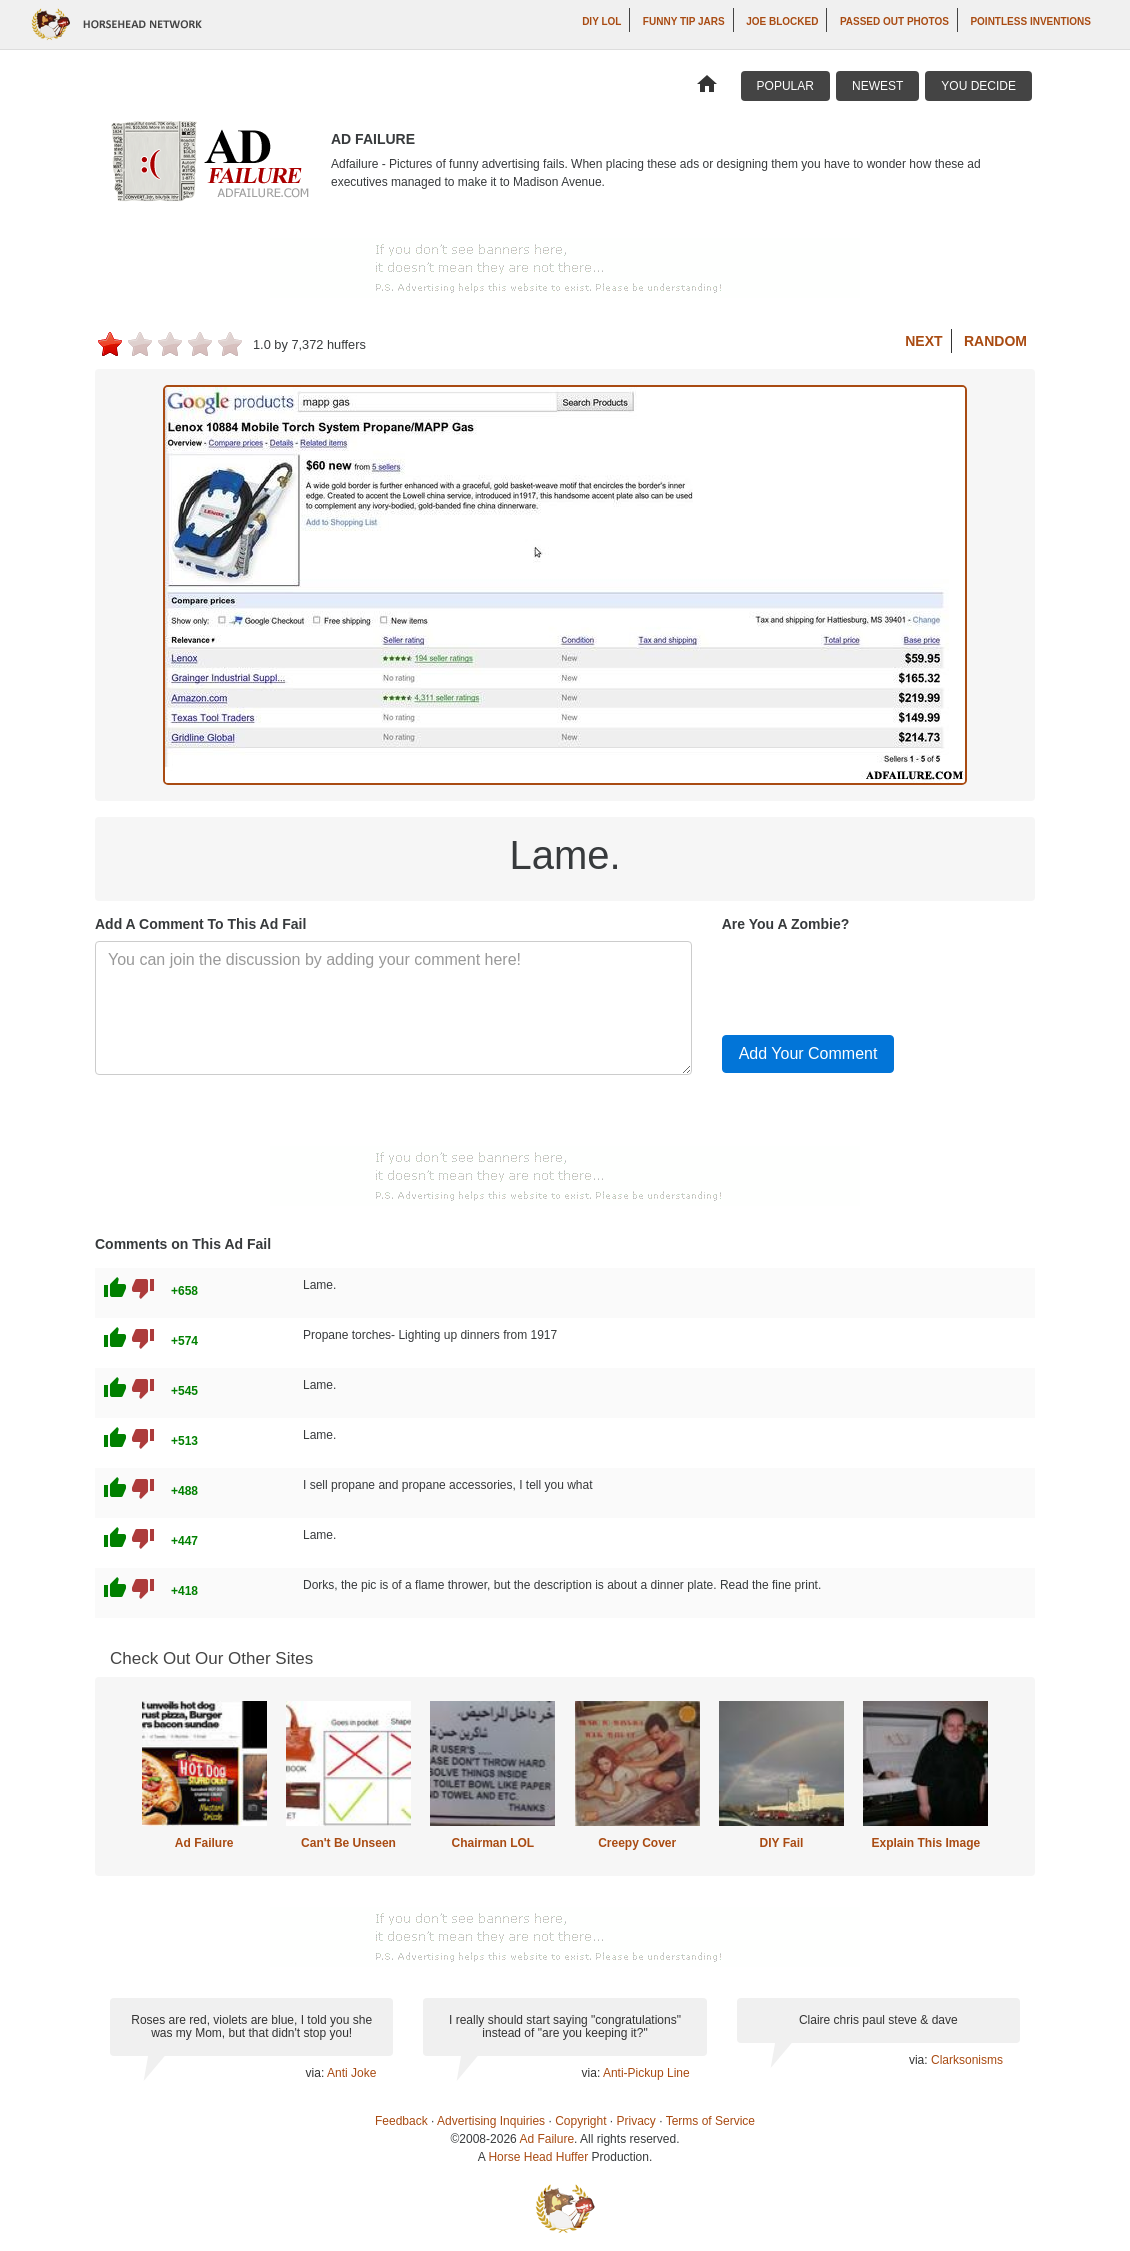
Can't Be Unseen (348, 1843)
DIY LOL (601, 21)
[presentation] (874, 980)
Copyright (580, 2121)
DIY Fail (782, 1843)
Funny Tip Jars (684, 21)
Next (923, 341)
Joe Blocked (782, 21)
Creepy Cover (637, 1843)
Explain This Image (926, 1843)
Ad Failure (204, 1843)
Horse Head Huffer (538, 2157)
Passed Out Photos (894, 21)
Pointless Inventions (1030, 21)
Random (995, 341)
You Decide (978, 86)
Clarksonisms (967, 2060)
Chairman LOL (492, 1843)
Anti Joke (351, 2073)
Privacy (636, 2121)
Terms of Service (710, 2121)
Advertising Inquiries (491, 2121)
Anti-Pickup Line (646, 2073)
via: (316, 2073)
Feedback (401, 2121)
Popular (785, 86)
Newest (877, 86)
